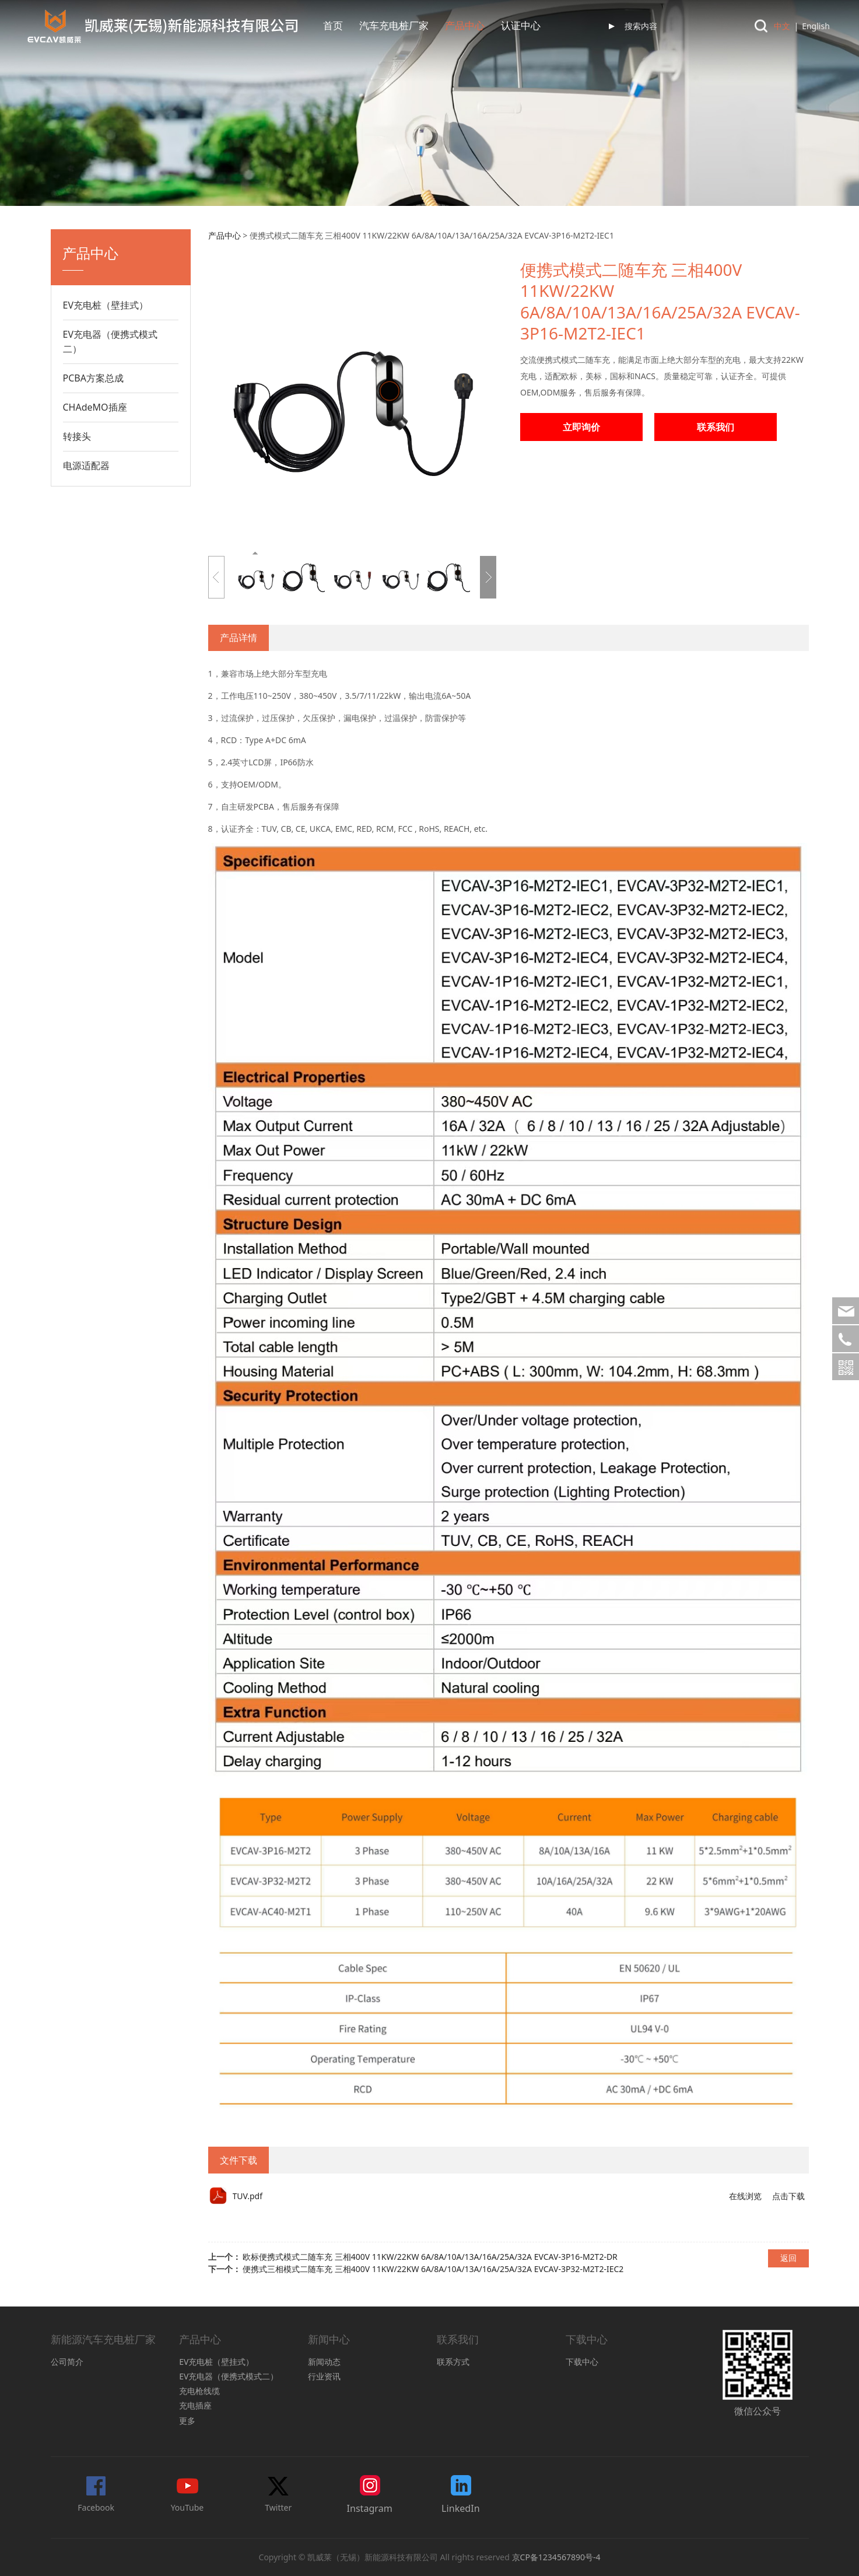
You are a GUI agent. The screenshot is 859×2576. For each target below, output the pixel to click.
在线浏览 (745, 2196)
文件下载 (238, 2160)
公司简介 (67, 2361)
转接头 (77, 436)
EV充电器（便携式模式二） (110, 341)
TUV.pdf (248, 2196)
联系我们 (715, 427)
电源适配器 (86, 465)
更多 (187, 2420)
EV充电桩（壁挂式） (106, 305)
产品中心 (465, 26)
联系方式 (453, 2361)
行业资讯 (324, 2376)
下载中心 (582, 2361)
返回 (788, 2257)
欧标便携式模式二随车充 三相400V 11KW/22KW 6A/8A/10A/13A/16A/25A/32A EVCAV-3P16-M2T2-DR (430, 2256)
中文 (782, 26)
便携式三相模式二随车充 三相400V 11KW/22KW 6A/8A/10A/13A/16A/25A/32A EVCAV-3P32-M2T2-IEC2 (433, 2268)
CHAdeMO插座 (95, 407)
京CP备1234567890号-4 (556, 2557)
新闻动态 (324, 2361)
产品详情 (238, 637)
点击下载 (788, 2196)
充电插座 (195, 2405)
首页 (333, 26)
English (816, 26)
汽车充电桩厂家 (394, 26)
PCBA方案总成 (93, 378)
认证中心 (521, 26)
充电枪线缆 (199, 2390)
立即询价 (581, 427)
